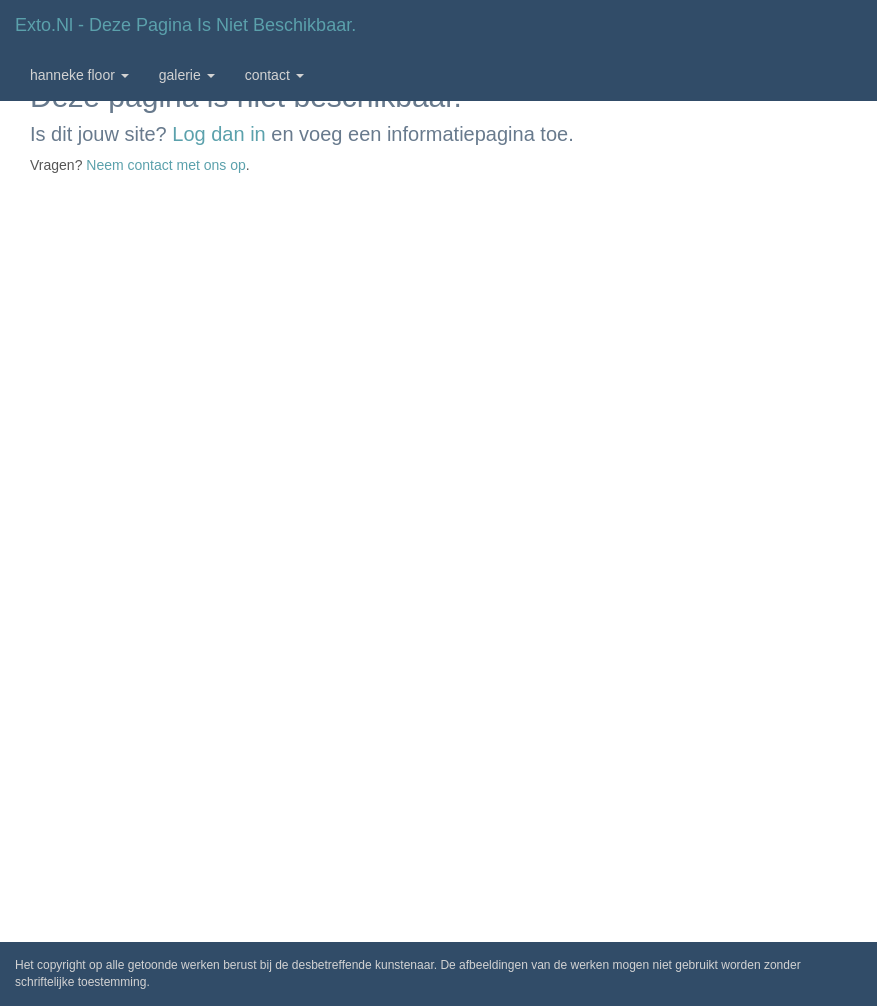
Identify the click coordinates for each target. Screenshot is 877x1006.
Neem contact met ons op (166, 165)
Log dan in (218, 134)
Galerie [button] (187, 75)
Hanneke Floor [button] (79, 75)
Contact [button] (274, 75)
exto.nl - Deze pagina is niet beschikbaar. (185, 25)
